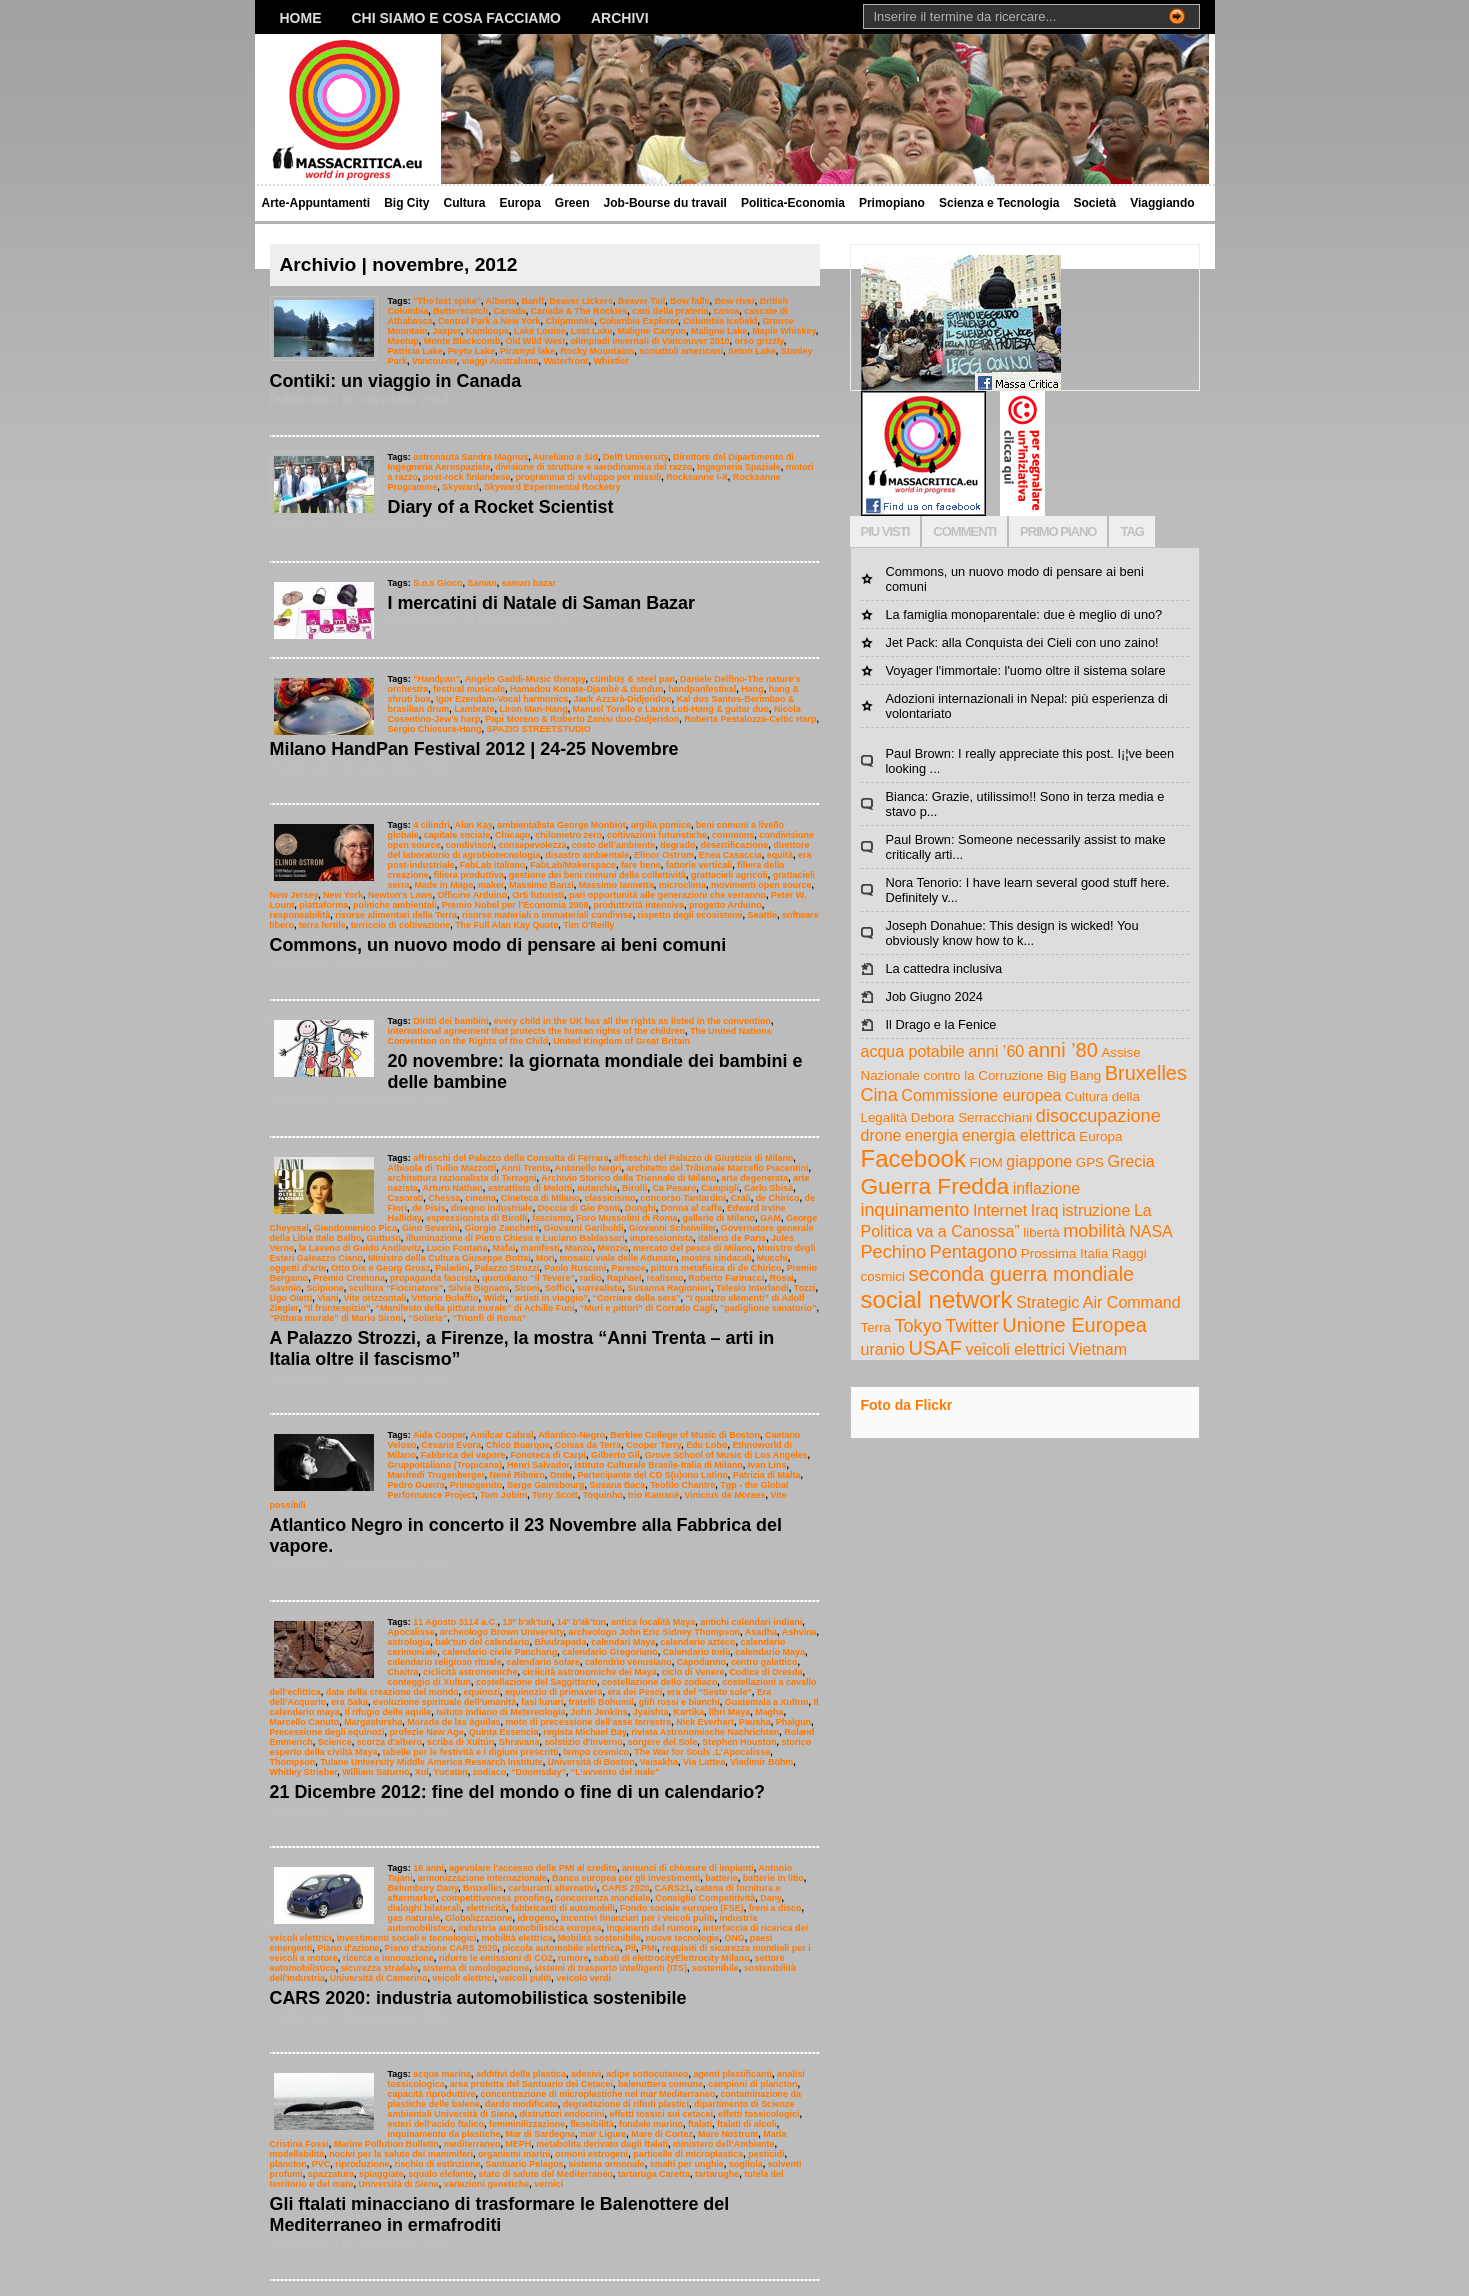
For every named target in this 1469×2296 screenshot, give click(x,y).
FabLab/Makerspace (573, 865)
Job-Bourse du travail (665, 203)
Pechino (894, 1252)
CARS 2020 (626, 1888)
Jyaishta (651, 1712)
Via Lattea (704, 1762)
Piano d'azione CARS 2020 (441, 1948)
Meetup (403, 341)
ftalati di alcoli (747, 2124)
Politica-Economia (793, 203)
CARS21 (672, 1888)
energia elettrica (1019, 1135)
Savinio (286, 1288)
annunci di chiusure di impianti (688, 1868)
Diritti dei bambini (451, 1021)
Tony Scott (555, 1495)
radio (591, 1278)
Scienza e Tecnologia (999, 203)
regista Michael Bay (584, 1732)
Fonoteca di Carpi (548, 1455)
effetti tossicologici (759, 2114)
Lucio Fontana (456, 1248)
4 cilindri (431, 825)
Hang (752, 689)
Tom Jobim (503, 1495)
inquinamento (915, 1210)
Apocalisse (411, 1632)
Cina (879, 1095)
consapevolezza (532, 845)
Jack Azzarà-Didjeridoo (622, 699)
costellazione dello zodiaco (659, 1682)
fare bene (641, 865)
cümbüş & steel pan (632, 679)
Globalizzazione (478, 1918)
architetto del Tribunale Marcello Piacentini (717, 1168)
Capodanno (701, 1662)
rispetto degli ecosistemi (690, 915)
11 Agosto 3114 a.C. (455, 1622)
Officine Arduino (472, 895)
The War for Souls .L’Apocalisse (702, 1752)
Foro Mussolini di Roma (626, 1218)
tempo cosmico (597, 1752)
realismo (665, 1278)
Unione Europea (1074, 1325)
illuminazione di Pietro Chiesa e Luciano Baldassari (515, 1238)
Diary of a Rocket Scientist (501, 507)
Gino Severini (431, 1228)
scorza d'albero (389, 1742)
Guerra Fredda (935, 1186)
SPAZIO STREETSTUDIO (539, 729)
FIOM (985, 1162)
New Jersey (294, 895)
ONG (734, 1938)
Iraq (1045, 1210)
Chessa (444, 1198)
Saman (481, 583)
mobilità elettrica (517, 1938)
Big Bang (1074, 1075)
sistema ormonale (607, 2164)
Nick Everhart (705, 1722)
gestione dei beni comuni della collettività (597, 875)
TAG (1131, 531)
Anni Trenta (525, 1168)
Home (301, 18)
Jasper (446, 331)
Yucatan (450, 1772)
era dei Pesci (634, 1692)
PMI (649, 1948)
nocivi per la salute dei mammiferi (401, 2154)
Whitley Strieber (304, 1772)
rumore (573, 1958)
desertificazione (735, 845)
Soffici (558, 1288)
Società (1094, 203)
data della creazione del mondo (392, 1692)
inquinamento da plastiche (444, 2134)
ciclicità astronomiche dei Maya (589, 1672)
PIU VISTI (885, 531)
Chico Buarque (518, 1445)
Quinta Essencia (504, 1732)
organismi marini (514, 2154)
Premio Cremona (349, 1278)
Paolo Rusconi (575, 1268)
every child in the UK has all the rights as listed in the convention (632, 1021)
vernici (548, 2184)
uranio (883, 1349)
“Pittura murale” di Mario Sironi (337, 1318)
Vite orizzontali (374, 1298)
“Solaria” (427, 1318)
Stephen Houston (739, 1742)
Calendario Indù (697, 1652)
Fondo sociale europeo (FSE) (682, 1908)
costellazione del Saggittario (536, 1682)
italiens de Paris (732, 1238)
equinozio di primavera (554, 1692)
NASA (1151, 1231)
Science (335, 1742)
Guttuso (384, 1238)
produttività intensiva (638, 905)
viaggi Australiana (500, 361)
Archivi (620, 18)
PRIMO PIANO (1058, 531)
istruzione (1096, 1210)
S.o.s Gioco (437, 583)
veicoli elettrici (463, 1978)
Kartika (689, 1712)
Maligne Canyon (651, 331)
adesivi (586, 2074)
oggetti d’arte (298, 1268)
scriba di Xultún (460, 1742)
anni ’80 (1063, 1050)
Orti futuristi (538, 895)
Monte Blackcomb (462, 341)
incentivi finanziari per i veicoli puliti (638, 1918)
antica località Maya (653, 1622)
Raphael (624, 1278)
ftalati (700, 2124)
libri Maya (729, 1712)
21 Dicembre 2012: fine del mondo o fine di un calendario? (518, 1792)
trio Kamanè (654, 1495)
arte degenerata (754, 1178)
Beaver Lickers (581, 301)
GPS (1090, 1162)
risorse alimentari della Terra (396, 915)
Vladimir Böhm (761, 1762)
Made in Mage (443, 885)
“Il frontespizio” (336, 1308)
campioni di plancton (753, 2084)
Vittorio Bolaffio (444, 1298)
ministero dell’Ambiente (724, 2144)
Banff (532, 301)
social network (937, 1299)
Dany (770, 1898)
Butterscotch (460, 311)
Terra (876, 1327)
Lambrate (474, 709)
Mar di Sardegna (540, 2134)
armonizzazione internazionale (482, 1878)
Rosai (781, 1278)
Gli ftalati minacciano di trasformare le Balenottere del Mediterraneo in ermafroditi (500, 2214)
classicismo (610, 1198)
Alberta (501, 301)
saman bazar (529, 583)
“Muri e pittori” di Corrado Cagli (647, 1308)
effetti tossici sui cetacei (661, 2114)
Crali (741, 1198)
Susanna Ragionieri (669, 1288)
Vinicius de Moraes (725, 1495)
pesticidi (766, 2154)
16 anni (428, 1868)
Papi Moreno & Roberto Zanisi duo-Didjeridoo (582, 719)
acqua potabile (913, 1051)
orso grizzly (759, 341)
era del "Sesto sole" (709, 1692)
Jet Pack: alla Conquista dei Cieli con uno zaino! (1022, 642)
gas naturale (414, 1918)
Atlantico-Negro (571, 1435)
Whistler (610, 361)
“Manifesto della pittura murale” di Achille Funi (475, 1308)
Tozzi (805, 1288)
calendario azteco (697, 1642)
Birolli (634, 1188)
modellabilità (297, 2154)
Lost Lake (592, 331)
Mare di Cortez (662, 2134)
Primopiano (892, 203)
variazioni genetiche (487, 2184)
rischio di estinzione (437, 2164)
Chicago (512, 835)
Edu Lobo (706, 1445)
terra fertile (322, 925)
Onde (561, 1475)
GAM (770, 1218)
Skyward (460, 487)
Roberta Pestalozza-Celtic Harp (750, 719)
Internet (1000, 1210)
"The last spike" (447, 301)
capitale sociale (457, 835)
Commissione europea (981, 1095)
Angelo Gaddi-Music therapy (525, 679)
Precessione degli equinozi (327, 1732)
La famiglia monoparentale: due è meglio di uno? (1024, 614)
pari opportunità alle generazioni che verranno (667, 895)
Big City (406, 203)
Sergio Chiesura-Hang (435, 729)
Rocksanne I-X (697, 477)
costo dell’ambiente (614, 845)
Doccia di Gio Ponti (579, 1208)
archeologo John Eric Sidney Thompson (654, 1632)
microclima (682, 885)
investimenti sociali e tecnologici (407, 1938)
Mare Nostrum (728, 2134)
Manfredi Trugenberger (436, 1475)
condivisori (470, 845)
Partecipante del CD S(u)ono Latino (653, 1475)
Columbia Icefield (720, 321)
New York (343, 895)
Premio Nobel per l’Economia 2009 (515, 905)
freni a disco (775, 1908)
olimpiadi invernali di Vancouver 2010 (649, 341)
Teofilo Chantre (682, 1485)
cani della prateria (670, 311)
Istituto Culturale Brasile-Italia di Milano (659, 1465)
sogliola (746, 2164)
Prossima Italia (1064, 1253)
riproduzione (362, 2164)
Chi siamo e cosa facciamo (457, 18)
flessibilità (592, 2124)
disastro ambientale (587, 855)
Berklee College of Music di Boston (685, 1435)
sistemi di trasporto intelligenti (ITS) (610, 1968)
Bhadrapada (560, 1642)
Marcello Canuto (305, 1722)
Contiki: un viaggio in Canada (396, 381)
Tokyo (917, 1326)
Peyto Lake (471, 351)
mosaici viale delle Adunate (618, 1258)
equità (780, 855)
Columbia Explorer (638, 321)
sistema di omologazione (476, 1968)
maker (491, 885)
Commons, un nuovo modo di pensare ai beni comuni (498, 945)
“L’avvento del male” (615, 1772)
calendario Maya (770, 1652)
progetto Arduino (725, 905)
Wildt (494, 1298)
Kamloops (487, 331)
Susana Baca (618, 1485)
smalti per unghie (687, 2164)
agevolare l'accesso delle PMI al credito (533, 1868)
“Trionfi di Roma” (489, 1318)
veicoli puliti (526, 1978)
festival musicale (469, 689)
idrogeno (536, 1918)
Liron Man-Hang (533, 709)
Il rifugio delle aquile (388, 1712)
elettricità (486, 1908)
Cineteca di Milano (540, 1198)
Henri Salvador (538, 1465)
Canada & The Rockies (579, 311)
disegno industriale (492, 1208)
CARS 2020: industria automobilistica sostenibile (478, 1998)
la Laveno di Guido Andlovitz (360, 1248)
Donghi (640, 1208)
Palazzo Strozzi (507, 1268)
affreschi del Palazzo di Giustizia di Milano (704, 1158)
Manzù (579, 1248)
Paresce (628, 1268)
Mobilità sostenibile (599, 1938)
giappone (1039, 1161)
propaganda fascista (433, 1278)
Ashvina (799, 1632)
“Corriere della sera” (637, 1298)
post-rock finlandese (467, 477)
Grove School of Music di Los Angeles (726, 1455)
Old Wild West (535, 341)
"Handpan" (436, 679)
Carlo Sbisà (768, 1188)
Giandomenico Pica (355, 1228)
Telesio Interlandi (752, 1288)
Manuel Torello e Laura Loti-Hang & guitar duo (671, 709)
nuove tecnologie (683, 1938)
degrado (677, 845)
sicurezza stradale (379, 1968)
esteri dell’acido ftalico (436, 2124)
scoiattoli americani (681, 351)
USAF (935, 1348)
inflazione (1047, 1188)
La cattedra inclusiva (944, 968)
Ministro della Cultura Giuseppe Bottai (449, 1258)
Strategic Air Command (1098, 1302)
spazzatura (331, 2174)
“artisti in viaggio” (549, 1298)
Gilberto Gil (615, 1455)
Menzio (613, 1248)
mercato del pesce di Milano (692, 1248)
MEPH (518, 2144)
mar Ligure (603, 2134)
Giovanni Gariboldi (584, 1228)
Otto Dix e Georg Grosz (380, 1268)
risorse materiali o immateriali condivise (547, 915)
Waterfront (565, 361)
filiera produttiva (469, 875)
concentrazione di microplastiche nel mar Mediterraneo (598, 2094)
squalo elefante (440, 2174)
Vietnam (1098, 1349)
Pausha (755, 1722)
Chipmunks (569, 321)
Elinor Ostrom (664, 855)
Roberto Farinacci (726, 1278)
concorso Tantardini (682, 1198)
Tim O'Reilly (588, 925)
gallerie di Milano (718, 1218)
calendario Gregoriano (610, 1652)
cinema (480, 1198)
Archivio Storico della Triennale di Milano (628, 1178)
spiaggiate (381, 2174)
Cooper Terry (653, 1445)
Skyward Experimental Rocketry (552, 487)
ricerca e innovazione (388, 1958)
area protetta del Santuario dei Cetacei (531, 2084)
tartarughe (717, 2174)
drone (881, 1135)
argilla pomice (661, 825)
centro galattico (764, 1662)
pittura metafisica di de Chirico (716, 1268)
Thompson (293, 1762)
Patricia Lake (415, 351)
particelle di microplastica (688, 2154)
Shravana (519, 1742)
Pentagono (974, 1252)
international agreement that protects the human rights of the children (536, 1031)
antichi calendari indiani (751, 1622)
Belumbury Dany (423, 1888)
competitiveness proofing (495, 1898)
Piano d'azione (348, 1948)
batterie (721, 1878)
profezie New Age (426, 1732)
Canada (509, 311)
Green (572, 203)
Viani (327, 1298)
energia (931, 1135)
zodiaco (489, 1772)
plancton (288, 2164)
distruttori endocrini (561, 2114)
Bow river (734, 301)
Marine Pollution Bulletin (386, 2144)
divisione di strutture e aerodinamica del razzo (593, 467)
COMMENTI (964, 531)
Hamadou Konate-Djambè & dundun (586, 689)
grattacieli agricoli (729, 875)
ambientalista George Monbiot (561, 825)
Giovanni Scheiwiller (672, 1228)
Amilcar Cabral (501, 1435)
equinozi (482, 1692)
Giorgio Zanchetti (502, 1228)
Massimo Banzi (541, 885)
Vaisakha (659, 1762)
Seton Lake (752, 351)
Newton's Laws (400, 895)
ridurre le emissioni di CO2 (496, 1958)
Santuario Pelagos (524, 2164)
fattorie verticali (699, 865)
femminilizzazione (527, 2124)
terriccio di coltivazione (401, 925)
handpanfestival (702, 689)
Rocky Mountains (597, 351)
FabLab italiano (493, 865)
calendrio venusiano (628, 1662)
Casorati (406, 1198)
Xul (422, 1772)
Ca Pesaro (674, 1188)
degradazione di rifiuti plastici (626, 2104)
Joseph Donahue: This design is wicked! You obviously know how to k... (1012, 933)
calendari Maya (623, 1642)
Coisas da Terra (588, 1445)
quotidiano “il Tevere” (528, 1278)
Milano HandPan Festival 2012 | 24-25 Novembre (474, 749)
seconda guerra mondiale (1022, 1274)
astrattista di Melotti (530, 1188)
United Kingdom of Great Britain (621, 1041)
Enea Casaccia (730, 855)
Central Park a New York (489, 321)
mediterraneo (472, 2144)
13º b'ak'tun (526, 1622)
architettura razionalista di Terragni (462, 1178)
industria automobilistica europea (529, 1928)
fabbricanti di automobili (563, 1908)
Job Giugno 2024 (934, 996)
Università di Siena (399, 2184)
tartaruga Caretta (654, 2174)
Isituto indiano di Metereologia (500, 1712)
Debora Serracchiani (972, 1117)
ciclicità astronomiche (470, 1672)
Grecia (1130, 1161)
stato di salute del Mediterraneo (546, 2174)
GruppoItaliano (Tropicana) (445, 1465)
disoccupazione (1098, 1116)
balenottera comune (660, 2084)
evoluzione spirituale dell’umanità (444, 1702)
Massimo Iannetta (616, 885)
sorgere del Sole (663, 1742)
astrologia (409, 1642)
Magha (769, 1712)
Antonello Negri (588, 1168)
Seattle (762, 915)
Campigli (720, 1188)
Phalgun (793, 1722)
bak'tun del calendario (482, 1642)
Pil (630, 1948)
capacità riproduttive (432, 2094)
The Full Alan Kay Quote (506, 925)
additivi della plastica (521, 2074)
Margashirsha (373, 1722)
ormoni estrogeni (591, 2154)
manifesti (539, 1248)
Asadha (761, 1632)
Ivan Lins (767, 1465)
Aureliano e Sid (565, 457)
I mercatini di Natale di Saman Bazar (542, 603)
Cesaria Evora (451, 1445)
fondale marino (651, 2124)
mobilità (1094, 1231)
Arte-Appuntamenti (316, 203)
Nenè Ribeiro (517, 1475)
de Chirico (778, 1198)
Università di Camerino (379, 1978)
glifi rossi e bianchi (679, 1702)
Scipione (324, 1288)
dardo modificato (521, 2104)
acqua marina (442, 2074)
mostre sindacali (716, 1258)
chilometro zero (568, 835)
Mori (545, 1258)
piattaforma (323, 905)
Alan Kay (474, 825)
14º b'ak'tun (581, 1622)
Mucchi (772, 1258)
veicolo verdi (583, 1978)
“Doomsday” (538, 1772)
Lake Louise (540, 331)
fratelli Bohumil (601, 1702)
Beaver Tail (641, 301)
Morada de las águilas (453, 1722)
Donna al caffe (691, 1208)
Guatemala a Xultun (767, 1702)
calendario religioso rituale (445, 1662)
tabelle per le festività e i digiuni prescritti (470, 1752)
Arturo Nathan (453, 1188)
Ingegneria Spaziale (739, 467)
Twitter (971, 1326)
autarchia (597, 1188)
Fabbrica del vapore (463, 1455)
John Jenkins (599, 1712)
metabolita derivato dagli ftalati (602, 2144)
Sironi (526, 1288)
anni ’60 (996, 1051)
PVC (321, 2164)
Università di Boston (591, 1762)
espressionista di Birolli (476, 1218)
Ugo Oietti (291, 1298)
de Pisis (429, 1208)
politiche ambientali (395, 905)
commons (733, 835)
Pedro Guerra (416, 1485)
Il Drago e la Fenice (941, 1024)
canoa (726, 311)
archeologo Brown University (502, 1632)
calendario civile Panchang (499, 1652)
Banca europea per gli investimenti (626, 1878)
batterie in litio (773, 1878)
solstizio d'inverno (583, 1742)
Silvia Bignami (478, 1288)
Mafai (504, 1248)
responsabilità (300, 915)
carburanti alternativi (552, 1888)
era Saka (349, 1702)
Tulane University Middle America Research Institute (431, 1762)
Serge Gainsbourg (546, 1485)
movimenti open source (761, 885)
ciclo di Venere (693, 1672)
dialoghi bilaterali (425, 1908)
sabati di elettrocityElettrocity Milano (671, 1958)
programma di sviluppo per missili (588, 477)
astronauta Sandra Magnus (470, 457)
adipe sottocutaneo (647, 2074)
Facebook (913, 1158)
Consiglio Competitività (705, 1898)
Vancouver (434, 361)
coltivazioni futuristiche (657, 835)
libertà (1041, 1232)
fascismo (551, 1218)
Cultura (465, 203)
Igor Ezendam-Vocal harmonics (502, 699)
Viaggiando (1162, 203)
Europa (520, 203)
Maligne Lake (719, 331)
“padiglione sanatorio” (768, 1308)
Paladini (452, 1268)
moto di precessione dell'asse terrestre (588, 1722)
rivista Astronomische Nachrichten (705, 1732)
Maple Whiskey (784, 331)
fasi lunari (542, 1702)
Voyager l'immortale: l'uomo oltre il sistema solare (1026, 670)
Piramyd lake (527, 351)
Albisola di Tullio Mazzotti (442, 1168)
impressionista (661, 1238)
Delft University (635, 457)
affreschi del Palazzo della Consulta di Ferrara (511, 1158)
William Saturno (376, 1772)
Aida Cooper (439, 1435)
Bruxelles (483, 1888)
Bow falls (689, 301)
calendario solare (543, 1662)
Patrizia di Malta (767, 1475)
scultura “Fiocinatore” (396, 1288)
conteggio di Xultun (430, 1682)
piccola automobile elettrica (561, 1948)
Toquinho (603, 1495)
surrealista (599, 1288)
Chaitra (403, 1672)
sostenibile (715, 1968)
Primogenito (476, 1485)
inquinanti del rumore (652, 1928)
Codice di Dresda (765, 1672)
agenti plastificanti (732, 2074)
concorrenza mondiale (602, 1898)
